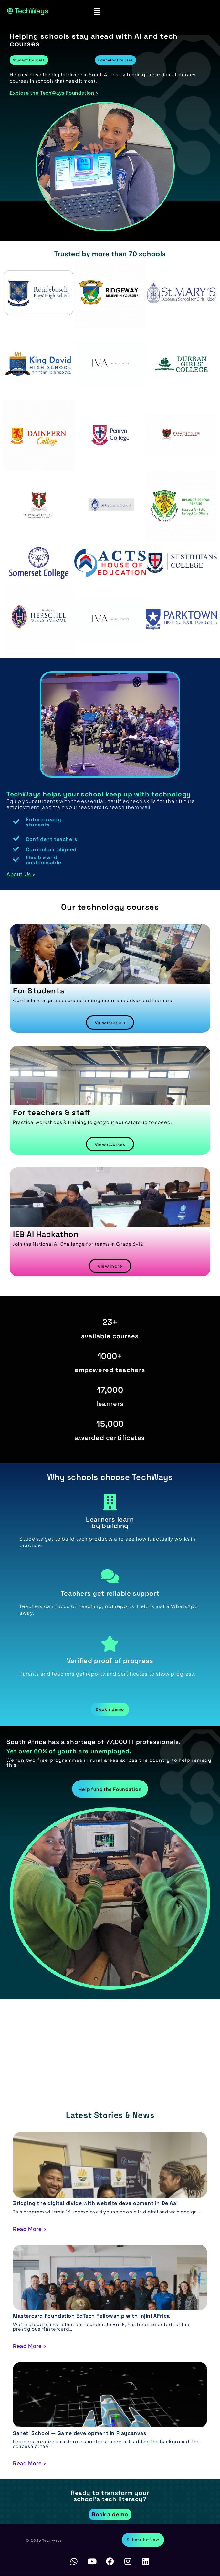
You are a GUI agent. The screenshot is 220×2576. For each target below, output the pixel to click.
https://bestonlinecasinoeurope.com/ (91, 2051)
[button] (97, 11)
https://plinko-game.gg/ (85, 2021)
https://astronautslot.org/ (69, 2031)
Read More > (29, 2229)
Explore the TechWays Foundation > (54, 93)
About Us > (20, 874)
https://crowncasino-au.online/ (93, 2061)
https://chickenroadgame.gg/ (91, 2011)
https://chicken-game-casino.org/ (59, 2041)
